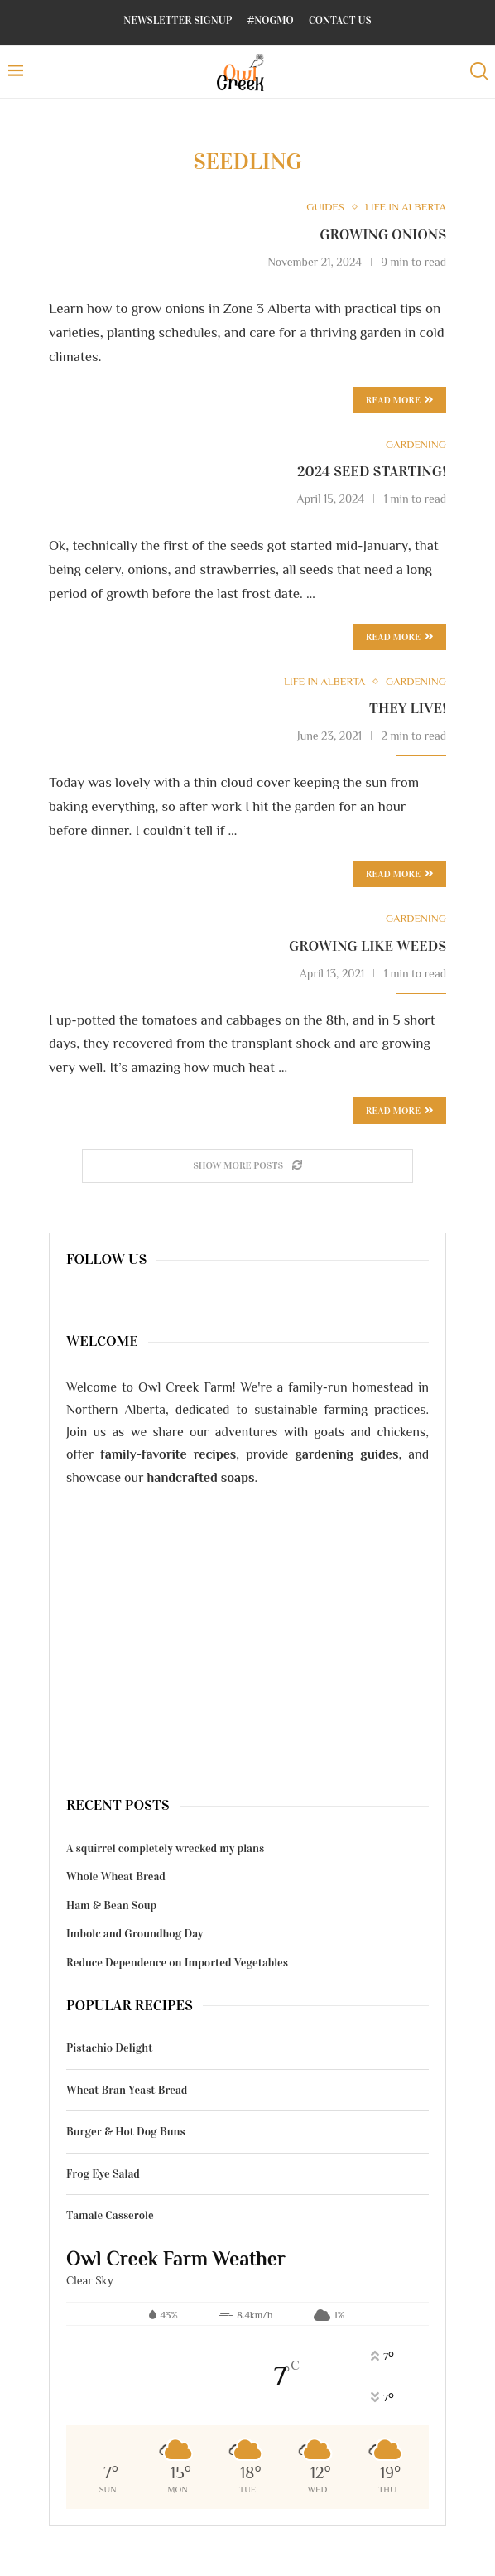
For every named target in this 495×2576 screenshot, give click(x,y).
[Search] (478, 72)
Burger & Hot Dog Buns (125, 2132)
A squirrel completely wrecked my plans (165, 1848)
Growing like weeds (367, 946)
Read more (400, 637)
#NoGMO (271, 20)
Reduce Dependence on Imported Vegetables (177, 1963)
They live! (407, 708)
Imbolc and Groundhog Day (134, 1934)
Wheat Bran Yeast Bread (126, 2090)
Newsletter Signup (177, 20)
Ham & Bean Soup (111, 1905)
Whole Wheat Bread (116, 1876)
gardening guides (346, 1454)
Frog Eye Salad (103, 2174)
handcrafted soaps (201, 1477)
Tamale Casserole (110, 2215)
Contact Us (340, 20)
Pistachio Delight (109, 2048)
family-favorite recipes (168, 1454)
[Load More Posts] (247, 1166)
